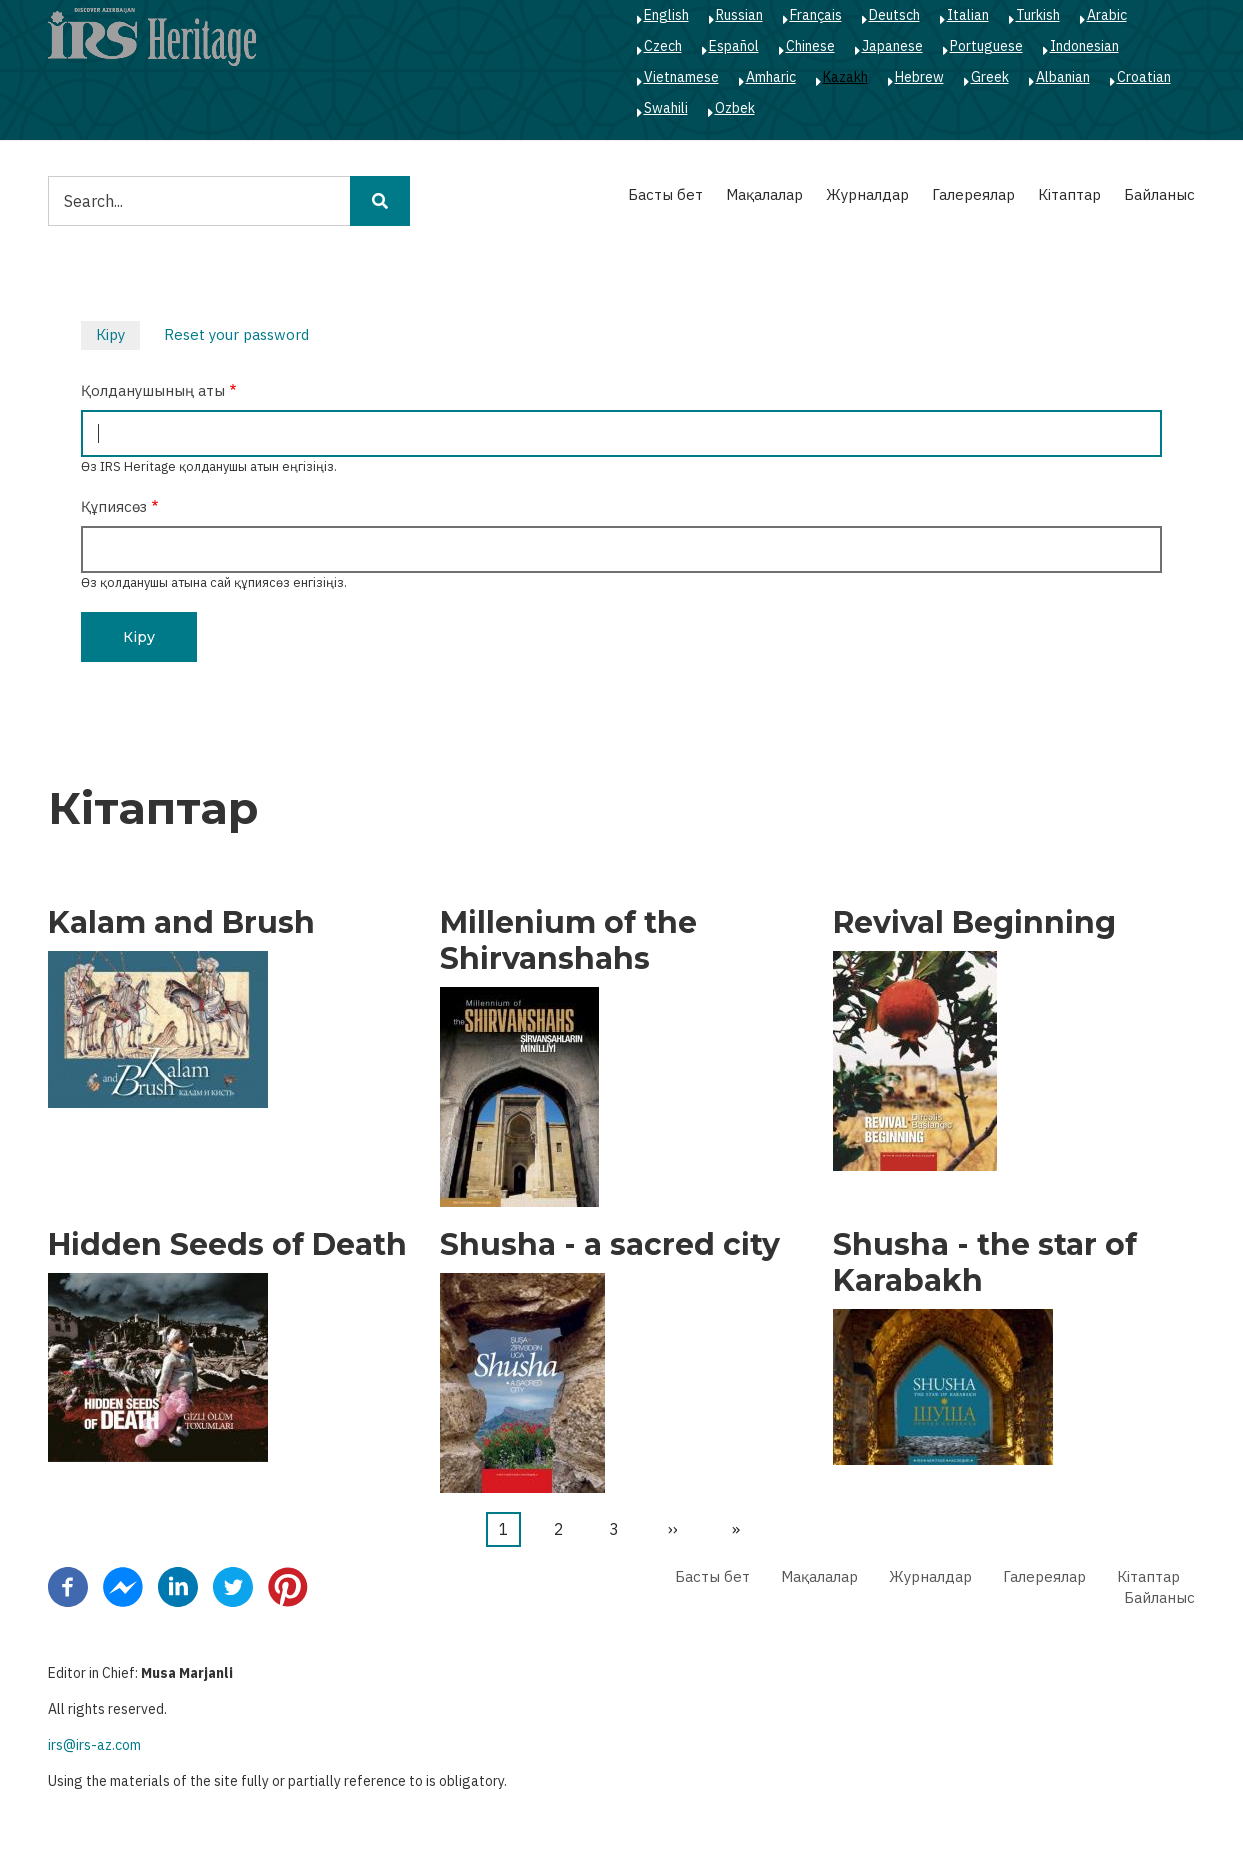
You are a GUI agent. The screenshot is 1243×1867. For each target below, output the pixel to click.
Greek (990, 77)
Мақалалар (764, 194)
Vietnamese (681, 77)
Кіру (118, 337)
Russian (739, 15)
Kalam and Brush (181, 923)
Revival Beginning (974, 923)
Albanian (1063, 77)
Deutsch (894, 15)
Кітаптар (1069, 194)
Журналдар (867, 194)
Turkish (1038, 15)
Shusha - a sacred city (610, 1245)
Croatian (1144, 77)
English (666, 15)
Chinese (810, 46)
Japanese (892, 46)
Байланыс (1159, 194)
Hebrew (919, 77)
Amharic (771, 77)
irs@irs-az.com (94, 1745)
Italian (968, 15)
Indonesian (1084, 46)
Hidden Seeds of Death (227, 1245)
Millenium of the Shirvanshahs (568, 941)
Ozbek (735, 108)
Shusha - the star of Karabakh (985, 1263)
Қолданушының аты (153, 390)
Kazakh (845, 77)
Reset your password (236, 334)
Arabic (1107, 15)
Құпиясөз (114, 506)
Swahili (666, 108)
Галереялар (973, 194)
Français (816, 15)
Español (734, 46)
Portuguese (986, 46)
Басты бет (665, 194)
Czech (663, 46)
